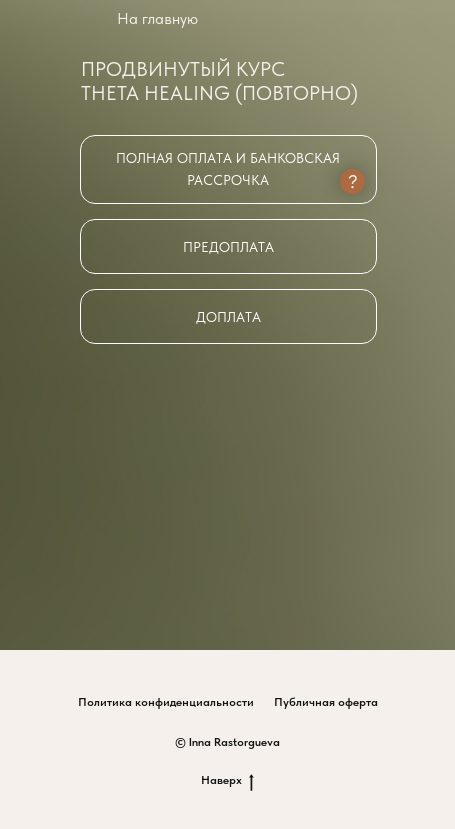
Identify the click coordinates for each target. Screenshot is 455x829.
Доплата (228, 317)
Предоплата (228, 247)
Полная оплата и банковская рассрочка (228, 169)
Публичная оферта (326, 702)
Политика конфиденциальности (166, 702)
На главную (157, 18)
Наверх (227, 780)
